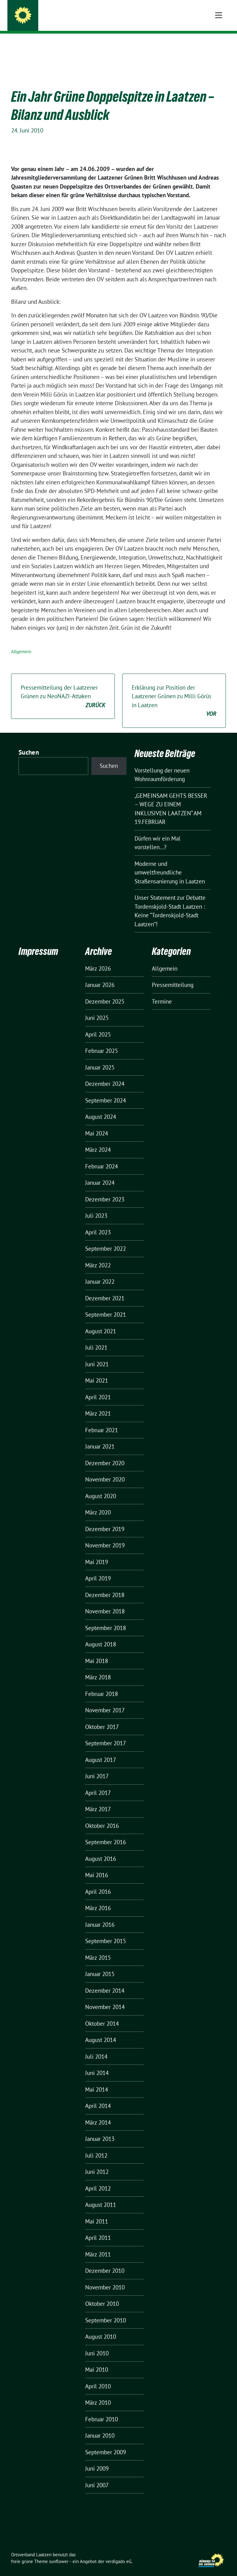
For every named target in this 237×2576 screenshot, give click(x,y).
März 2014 (98, 2113)
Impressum (38, 942)
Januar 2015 (99, 1964)
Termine (162, 992)
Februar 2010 (101, 2409)
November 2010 (105, 2277)
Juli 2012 (96, 2146)
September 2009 (105, 2442)
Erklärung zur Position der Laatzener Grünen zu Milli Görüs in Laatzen (174, 691)
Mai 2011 (96, 2211)
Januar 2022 (99, 1272)
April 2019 (98, 1568)
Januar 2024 (99, 1173)
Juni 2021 (97, 1354)
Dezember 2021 (104, 1288)
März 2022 (98, 1255)
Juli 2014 (96, 2047)
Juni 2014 (97, 2063)
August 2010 (100, 2327)
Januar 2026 (99, 975)
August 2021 (100, 1321)
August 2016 (100, 1849)
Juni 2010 (97, 2343)
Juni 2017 (97, 1766)
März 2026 (98, 959)
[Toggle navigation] (218, 43)
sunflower (59, 2552)
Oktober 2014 (102, 2014)
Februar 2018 (101, 1684)
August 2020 (100, 1486)
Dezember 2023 (104, 1189)
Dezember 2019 (104, 1519)
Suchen (29, 743)
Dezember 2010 (104, 2261)
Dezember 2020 (104, 1453)
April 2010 (98, 2376)
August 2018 (100, 1634)
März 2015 (98, 1948)
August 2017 (100, 1750)
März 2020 (98, 1502)
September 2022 (105, 1239)
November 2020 (105, 1469)
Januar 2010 (99, 2426)
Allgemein (21, 642)
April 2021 (98, 1387)
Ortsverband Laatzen (69, 17)
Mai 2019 (96, 1552)
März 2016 (98, 1898)
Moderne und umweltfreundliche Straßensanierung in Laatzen (170, 862)
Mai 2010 (96, 2360)
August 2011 (100, 2195)
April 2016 (98, 1882)
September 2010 (105, 2310)
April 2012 (98, 2179)
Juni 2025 (97, 1008)
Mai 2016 (96, 1865)
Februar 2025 (101, 1041)
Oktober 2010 (102, 2294)
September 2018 (105, 1618)
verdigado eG (118, 2552)
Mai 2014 (96, 2080)
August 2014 (100, 2030)
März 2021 (98, 1404)
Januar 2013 (99, 2129)
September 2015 (105, 1931)
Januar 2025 (99, 1058)
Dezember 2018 (104, 1585)
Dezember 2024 (104, 1074)
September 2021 (105, 1305)
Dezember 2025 (104, 992)
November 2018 (105, 1601)
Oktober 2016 (102, 1816)
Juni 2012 (97, 2162)
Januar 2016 (99, 1915)
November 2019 (105, 1535)
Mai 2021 (96, 1371)
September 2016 (105, 1832)
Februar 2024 (101, 1156)
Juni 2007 (97, 2475)
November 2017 (105, 1700)
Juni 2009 (97, 2459)
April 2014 (98, 2096)
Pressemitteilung (172, 975)
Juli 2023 (96, 1206)
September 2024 (105, 1090)
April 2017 (98, 1783)
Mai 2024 (96, 1123)
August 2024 (100, 1107)
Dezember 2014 (104, 1981)
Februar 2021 (101, 1420)
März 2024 (98, 1140)
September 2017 (105, 1733)
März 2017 (98, 1799)
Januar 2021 (99, 1437)
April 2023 (98, 1222)
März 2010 (98, 2393)
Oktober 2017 (102, 1717)
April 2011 (98, 2228)
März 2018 (98, 1667)
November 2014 (105, 1997)
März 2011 (98, 2244)
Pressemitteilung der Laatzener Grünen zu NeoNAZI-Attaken (63, 687)
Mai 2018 (96, 1651)
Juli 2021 (96, 1338)
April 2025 (98, 1025)
